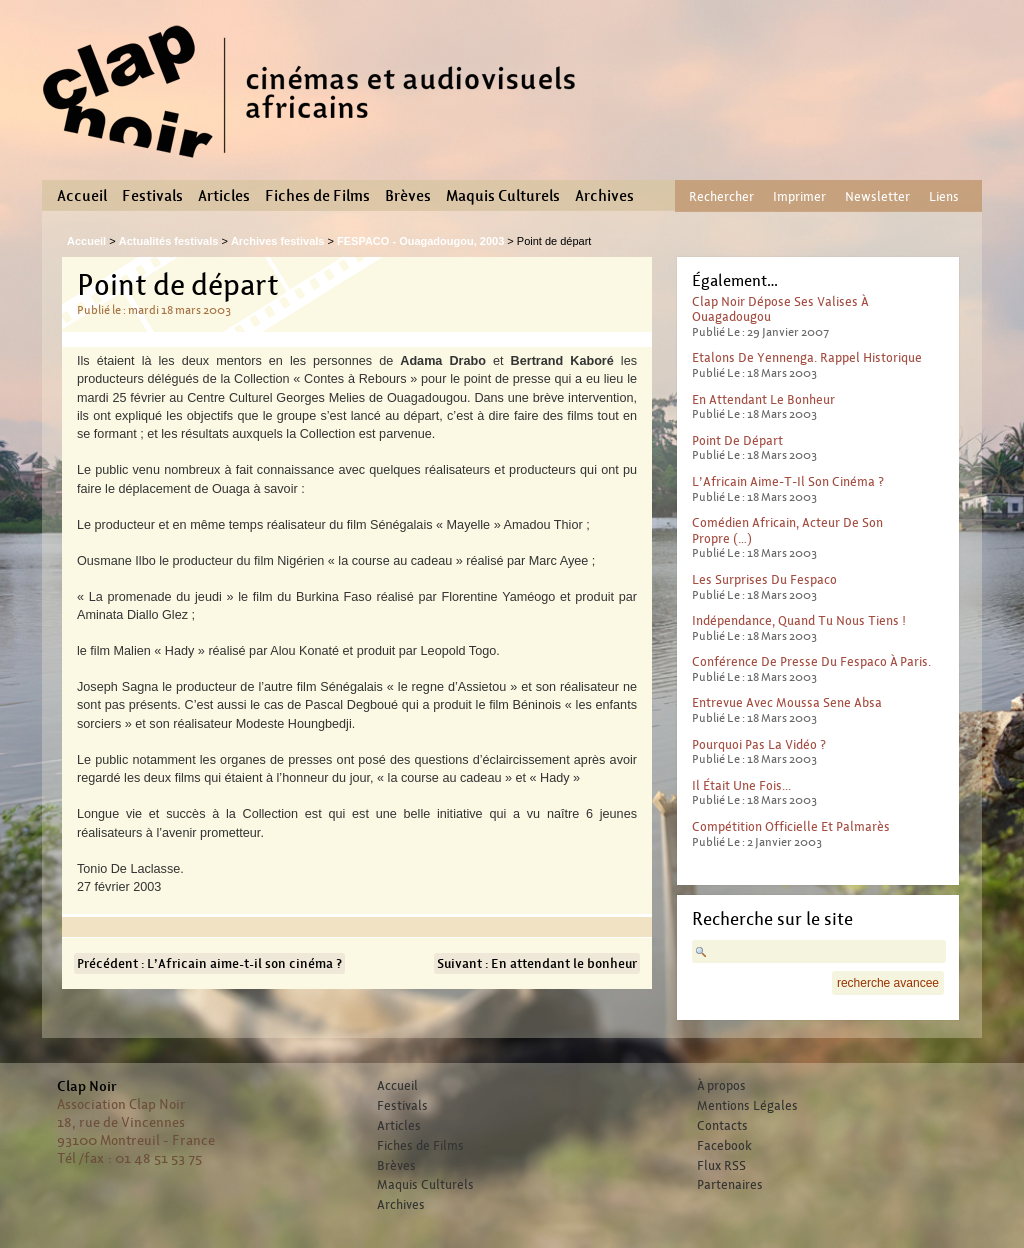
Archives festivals (278, 241)
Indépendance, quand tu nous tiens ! (799, 620)
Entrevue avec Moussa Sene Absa (787, 702)
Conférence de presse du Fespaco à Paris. (811, 661)
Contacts (722, 1126)
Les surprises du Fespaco (764, 579)
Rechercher (721, 196)
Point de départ (737, 440)
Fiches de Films (317, 196)
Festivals (152, 196)
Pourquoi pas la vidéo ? (759, 744)
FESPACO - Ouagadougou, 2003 (420, 241)
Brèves (408, 196)
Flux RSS (721, 1166)
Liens (944, 196)
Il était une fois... (741, 785)
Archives (604, 196)
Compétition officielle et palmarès (791, 826)
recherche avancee (888, 983)
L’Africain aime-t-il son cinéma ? (788, 481)
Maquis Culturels (503, 196)
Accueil (82, 196)
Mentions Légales (747, 1106)
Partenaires (730, 1185)
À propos (721, 1086)
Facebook (724, 1146)
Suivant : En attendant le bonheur (537, 963)
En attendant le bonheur (763, 399)
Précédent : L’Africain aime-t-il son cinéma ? (209, 963)
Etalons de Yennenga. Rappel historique (807, 357)
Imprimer (799, 196)
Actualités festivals (169, 241)
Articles (224, 196)
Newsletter (877, 196)
